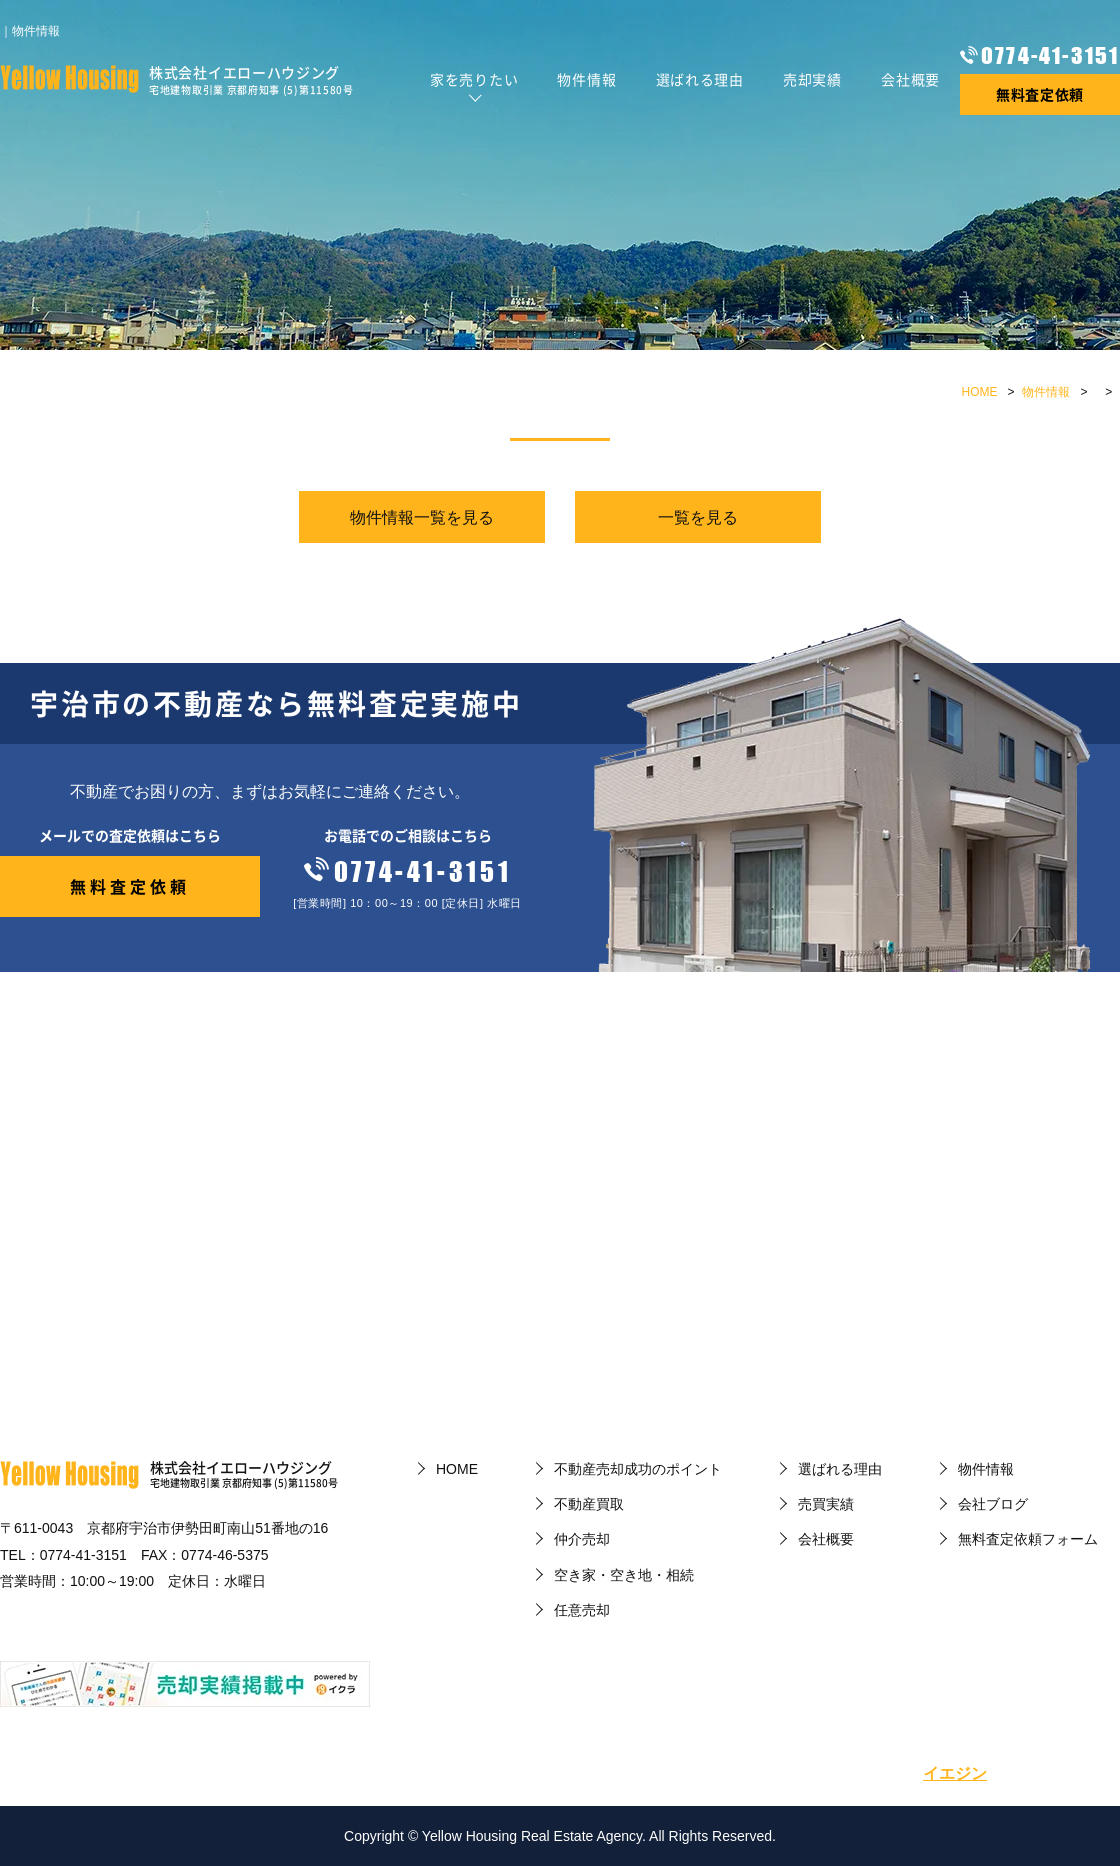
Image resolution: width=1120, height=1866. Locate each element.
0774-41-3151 (1050, 55)
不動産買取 (589, 1504)
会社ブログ (993, 1504)
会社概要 (910, 79)
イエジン (955, 1773)
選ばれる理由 (700, 79)
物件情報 (586, 79)
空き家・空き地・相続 (624, 1575)
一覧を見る (698, 517)
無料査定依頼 (1040, 94)
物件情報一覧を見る (422, 517)
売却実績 (812, 79)
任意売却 (582, 1610)
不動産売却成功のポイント (638, 1469)
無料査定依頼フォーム (1028, 1539)
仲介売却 (582, 1539)
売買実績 (826, 1504)
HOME (980, 392)
